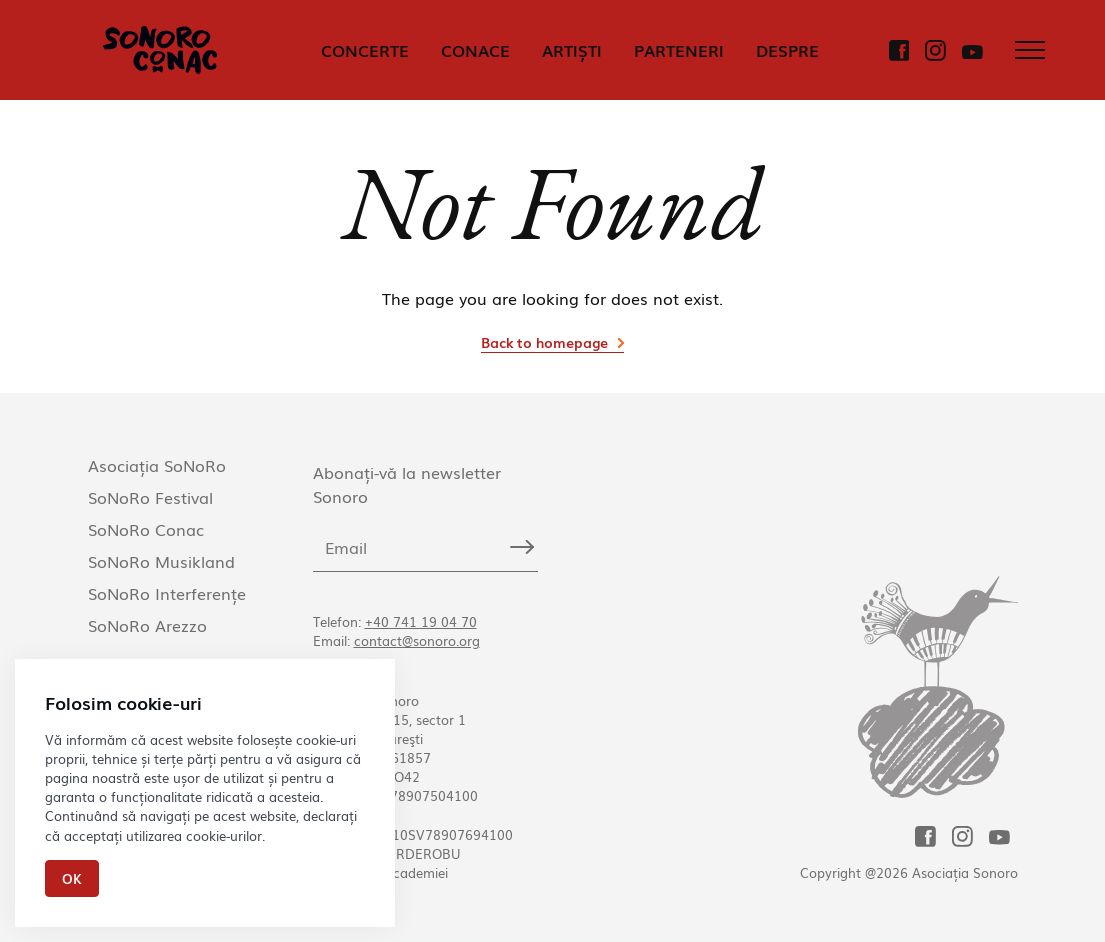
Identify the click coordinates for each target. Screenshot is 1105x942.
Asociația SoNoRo (157, 465)
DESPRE (787, 50)
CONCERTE (365, 50)
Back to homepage (544, 342)
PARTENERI (679, 50)
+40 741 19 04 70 (421, 621)
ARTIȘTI (572, 50)
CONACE (475, 50)
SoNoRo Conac (146, 529)
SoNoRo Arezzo (147, 625)
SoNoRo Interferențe (167, 593)
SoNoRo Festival (150, 497)
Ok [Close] (72, 878)
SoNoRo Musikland (161, 561)
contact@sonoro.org (417, 640)
